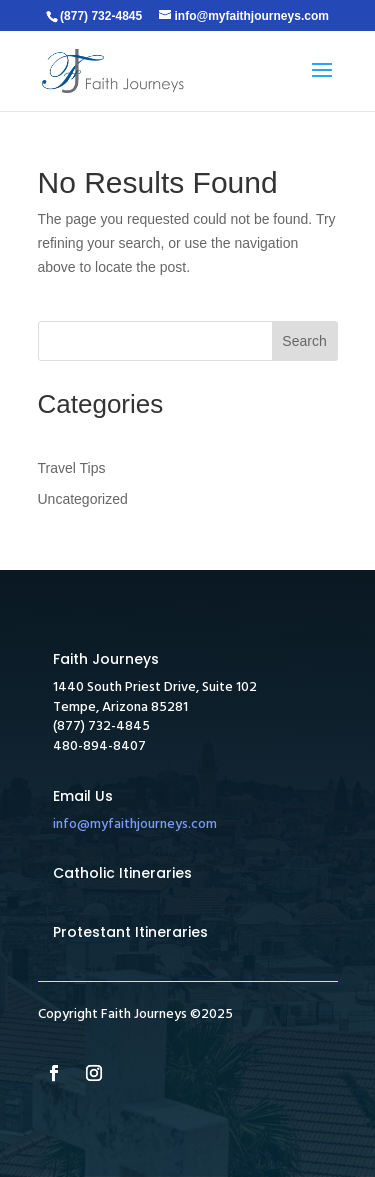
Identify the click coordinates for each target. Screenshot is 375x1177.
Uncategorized (83, 499)
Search (304, 341)
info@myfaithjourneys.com (135, 824)
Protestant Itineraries (130, 932)
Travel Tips (72, 468)
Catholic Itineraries (122, 873)
